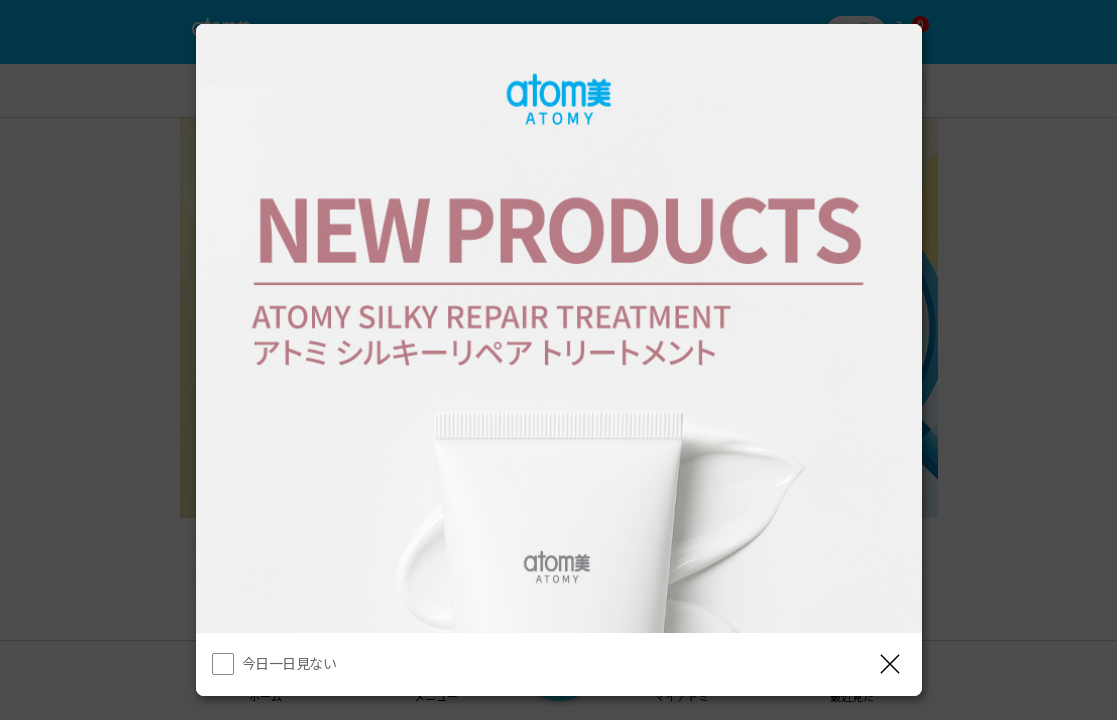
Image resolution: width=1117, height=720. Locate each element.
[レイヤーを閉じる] (890, 664)
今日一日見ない (289, 663)
